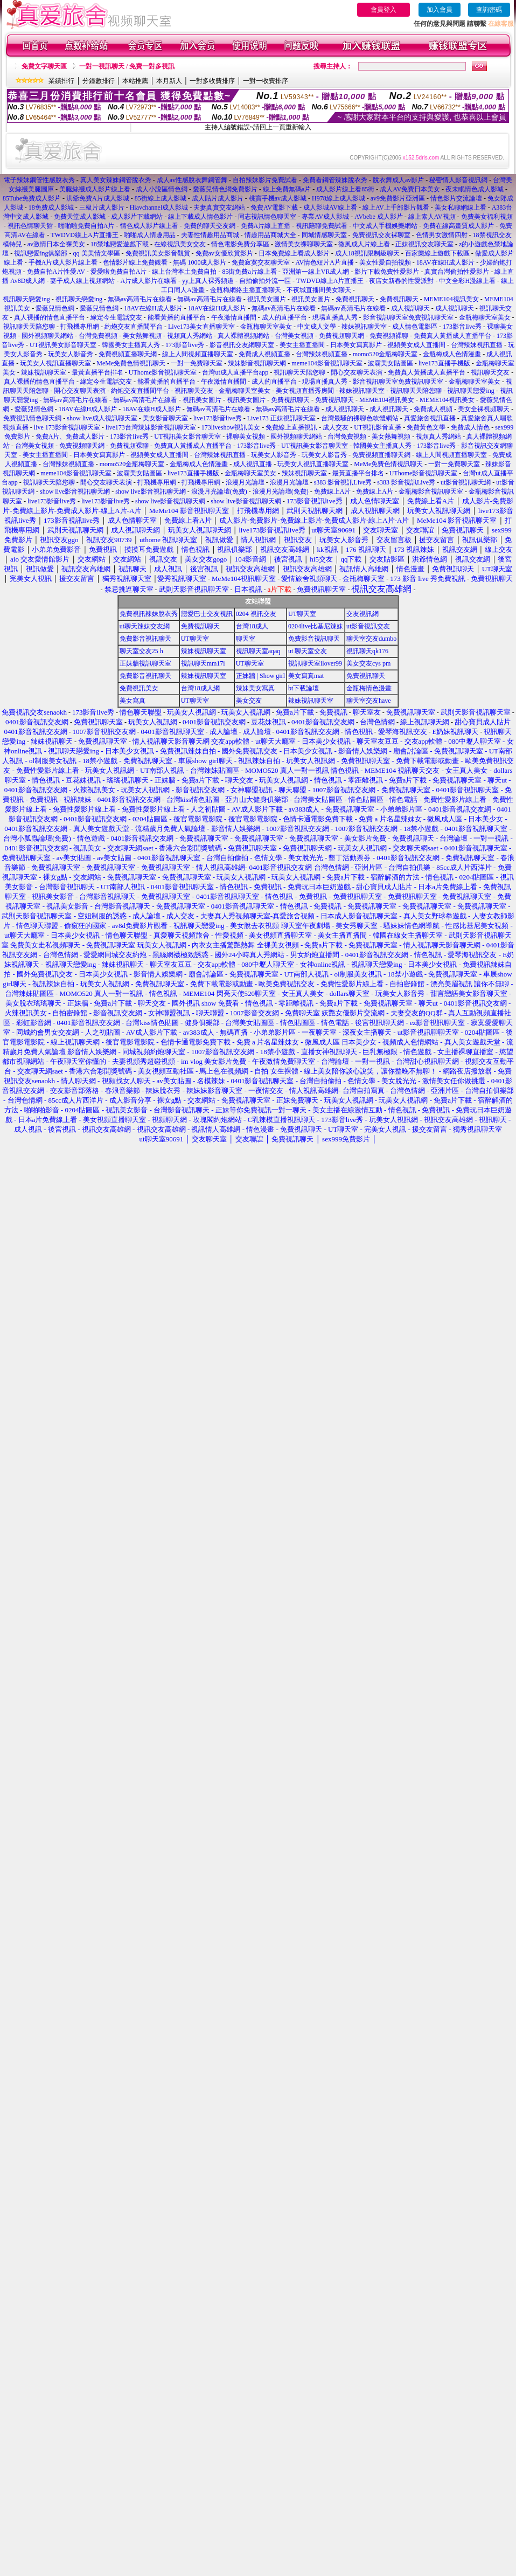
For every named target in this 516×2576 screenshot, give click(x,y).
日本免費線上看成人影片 (294, 253)
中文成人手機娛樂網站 (385, 226)
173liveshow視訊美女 (230, 427)
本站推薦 (135, 81)
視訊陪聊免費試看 (321, 226)
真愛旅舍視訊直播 (430, 418)
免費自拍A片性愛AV (56, 271)
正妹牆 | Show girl (260, 676)
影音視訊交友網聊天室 (242, 345)
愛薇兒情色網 (55, 308)
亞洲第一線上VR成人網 (316, 271)
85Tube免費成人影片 (32, 198)
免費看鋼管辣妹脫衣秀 (335, 180)
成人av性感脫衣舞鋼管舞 (192, 180)
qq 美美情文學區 (96, 253)
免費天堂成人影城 (80, 216)
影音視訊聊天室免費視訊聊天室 (408, 317)
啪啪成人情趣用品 (150, 235)
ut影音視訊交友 (368, 626)
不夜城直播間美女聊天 (319, 290)
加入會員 (439, 9)
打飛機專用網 (79, 326)
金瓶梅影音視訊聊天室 (431, 491)
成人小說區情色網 (161, 189)
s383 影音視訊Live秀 (343, 482)
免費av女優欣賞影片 (224, 253)
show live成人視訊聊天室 (102, 418)
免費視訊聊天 (355, 299)
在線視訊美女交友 (180, 244)
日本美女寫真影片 (356, 345)
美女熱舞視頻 (142, 336)
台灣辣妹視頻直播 (321, 354)
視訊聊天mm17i (203, 663)
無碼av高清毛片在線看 (140, 299)
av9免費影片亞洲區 (398, 198)
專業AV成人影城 (325, 216)
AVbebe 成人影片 (378, 216)
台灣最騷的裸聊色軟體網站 (360, 418)
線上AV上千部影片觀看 (395, 207)
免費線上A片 (332, 491)
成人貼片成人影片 (217, 198)
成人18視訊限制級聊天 (367, 253)
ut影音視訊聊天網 (466, 482)
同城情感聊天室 (324, 235)
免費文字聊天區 (44, 66)
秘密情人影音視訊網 (458, 180)
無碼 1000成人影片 (199, 262)
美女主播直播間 (302, 345)
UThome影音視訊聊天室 (163, 372)
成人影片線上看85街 (345, 189)
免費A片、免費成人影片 (70, 436)
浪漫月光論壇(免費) (219, 491)
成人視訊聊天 (410, 308)
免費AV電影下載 (274, 207)
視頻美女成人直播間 (416, 345)
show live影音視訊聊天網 (75, 491)
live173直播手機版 (444, 363)
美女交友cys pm (368, 663)
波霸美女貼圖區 (390, 363)
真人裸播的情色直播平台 (49, 317)
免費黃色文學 (426, 427)
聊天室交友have (368, 700)
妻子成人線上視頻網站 (82, 281)
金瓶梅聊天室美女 (485, 317)
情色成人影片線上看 (149, 226)
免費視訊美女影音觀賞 (157, 253)
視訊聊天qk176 (367, 651)
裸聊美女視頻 (245, 436)
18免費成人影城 (51, 207)
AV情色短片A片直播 (324, 262)
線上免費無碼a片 (287, 189)
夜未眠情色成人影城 (474, 189)
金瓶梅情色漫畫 (369, 688)
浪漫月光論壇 (245, 482)
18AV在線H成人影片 (445, 262)
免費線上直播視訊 (291, 427)
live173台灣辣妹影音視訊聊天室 (151, 427)
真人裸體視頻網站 (243, 336)
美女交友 (249, 700)
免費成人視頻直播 (264, 354)
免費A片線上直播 (266, 226)
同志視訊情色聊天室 (267, 216)
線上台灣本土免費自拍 (184, 271)
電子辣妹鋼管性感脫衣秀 (39, 180)
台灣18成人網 (200, 688)
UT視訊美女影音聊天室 (63, 345)
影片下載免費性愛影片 (386, 271)
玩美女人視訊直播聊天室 (55, 363)
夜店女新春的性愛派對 (401, 281)
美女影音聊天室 (165, 418)
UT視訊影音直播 (377, 427)
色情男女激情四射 (442, 235)
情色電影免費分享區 (240, 244)
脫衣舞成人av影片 (398, 180)
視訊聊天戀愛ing (27, 299)
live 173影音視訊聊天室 (67, 427)
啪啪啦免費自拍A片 (86, 226)
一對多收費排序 (212, 81)
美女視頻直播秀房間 (305, 390)
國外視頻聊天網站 (47, 336)
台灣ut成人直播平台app (235, 372)
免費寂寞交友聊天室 (261, 262)
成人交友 (335, 427)
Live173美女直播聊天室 (201, 326)
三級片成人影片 (101, 207)
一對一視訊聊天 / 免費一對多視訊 (127, 66)
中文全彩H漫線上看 (467, 281)
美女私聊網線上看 (460, 207)
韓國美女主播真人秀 (131, 345)
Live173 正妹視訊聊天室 (281, 418)
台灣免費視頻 (98, 336)
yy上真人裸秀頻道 (208, 281)
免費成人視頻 (433, 409)
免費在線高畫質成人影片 (458, 226)
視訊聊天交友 (490, 372)
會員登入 (383, 9)
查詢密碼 (489, 9)
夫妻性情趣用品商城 (210, 235)
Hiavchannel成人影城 (159, 207)
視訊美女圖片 (266, 299)
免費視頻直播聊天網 (128, 354)
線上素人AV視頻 (432, 216)
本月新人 (169, 81)
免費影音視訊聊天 (145, 638)
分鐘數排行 (98, 81)
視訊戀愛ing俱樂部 (40, 253)
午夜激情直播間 (233, 317)
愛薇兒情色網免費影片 (225, 189)
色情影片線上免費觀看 (135, 262)
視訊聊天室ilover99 (315, 663)
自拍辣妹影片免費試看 (265, 180)
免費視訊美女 (139, 688)
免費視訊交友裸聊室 (381, 235)
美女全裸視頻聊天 (484, 409)
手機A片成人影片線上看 (63, 262)
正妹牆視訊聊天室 (145, 663)
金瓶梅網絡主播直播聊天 (245, 290)
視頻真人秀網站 (189, 336)
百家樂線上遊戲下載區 (437, 253)
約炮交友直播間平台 (133, 326)
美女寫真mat (306, 676)
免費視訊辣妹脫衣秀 (149, 614)
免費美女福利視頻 (487, 216)
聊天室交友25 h (141, 651)
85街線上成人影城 (160, 198)
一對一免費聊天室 (196, 363)
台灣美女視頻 (294, 336)
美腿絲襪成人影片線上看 (94, 189)
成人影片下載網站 (137, 216)
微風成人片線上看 (365, 244)
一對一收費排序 (265, 81)
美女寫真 (132, 700)
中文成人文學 (316, 326)
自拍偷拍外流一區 (265, 281)
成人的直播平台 (284, 317)
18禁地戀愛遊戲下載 (119, 244)
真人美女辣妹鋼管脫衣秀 (115, 180)
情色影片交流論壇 (456, 198)
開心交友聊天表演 (356, 372)
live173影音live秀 (217, 418)
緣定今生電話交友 (116, 317)
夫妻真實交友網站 (219, 207)
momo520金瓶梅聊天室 (385, 354)
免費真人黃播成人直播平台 (452, 336)
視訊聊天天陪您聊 (29, 326)
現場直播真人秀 (335, 317)
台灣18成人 (252, 626)
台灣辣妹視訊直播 (477, 345)
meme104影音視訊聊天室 (326, 363)
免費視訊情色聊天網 (32, 418)
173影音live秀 (462, 326)
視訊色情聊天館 (30, 226)
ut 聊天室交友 (307, 651)
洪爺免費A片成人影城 (97, 198)
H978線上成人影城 (338, 198)
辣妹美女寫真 (255, 688)
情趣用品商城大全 (270, 235)
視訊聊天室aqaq (258, 651)
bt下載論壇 (303, 688)
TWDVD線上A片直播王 (84, 235)
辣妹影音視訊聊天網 (257, 363)
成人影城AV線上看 (330, 207)
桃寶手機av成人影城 (277, 198)
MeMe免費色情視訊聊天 (130, 363)
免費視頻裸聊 (388, 336)
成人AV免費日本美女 (410, 189)
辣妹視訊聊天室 (364, 326)
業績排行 (61, 81)
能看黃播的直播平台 (177, 317)
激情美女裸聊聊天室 (304, 244)
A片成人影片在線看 (148, 281)
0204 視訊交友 (256, 614)
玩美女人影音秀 (70, 354)
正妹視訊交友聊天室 (424, 244)
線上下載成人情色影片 (200, 216)
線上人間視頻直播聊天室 (197, 354)
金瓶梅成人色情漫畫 (452, 354)
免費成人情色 (470, 427)
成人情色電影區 (414, 326)
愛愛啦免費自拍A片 (118, 271)
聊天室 (245, 638)
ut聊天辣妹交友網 (145, 626)
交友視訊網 (362, 614)
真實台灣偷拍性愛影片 (456, 271)
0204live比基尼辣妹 (315, 626)
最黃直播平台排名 (97, 372)
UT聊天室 (302, 614)
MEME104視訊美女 (451, 299)
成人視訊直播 (252, 464)
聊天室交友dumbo (371, 638)
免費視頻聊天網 (341, 336)
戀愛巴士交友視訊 (207, 614)
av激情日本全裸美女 (56, 244)
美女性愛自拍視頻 (385, 262)
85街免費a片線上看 (249, 271)
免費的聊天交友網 (209, 226)
